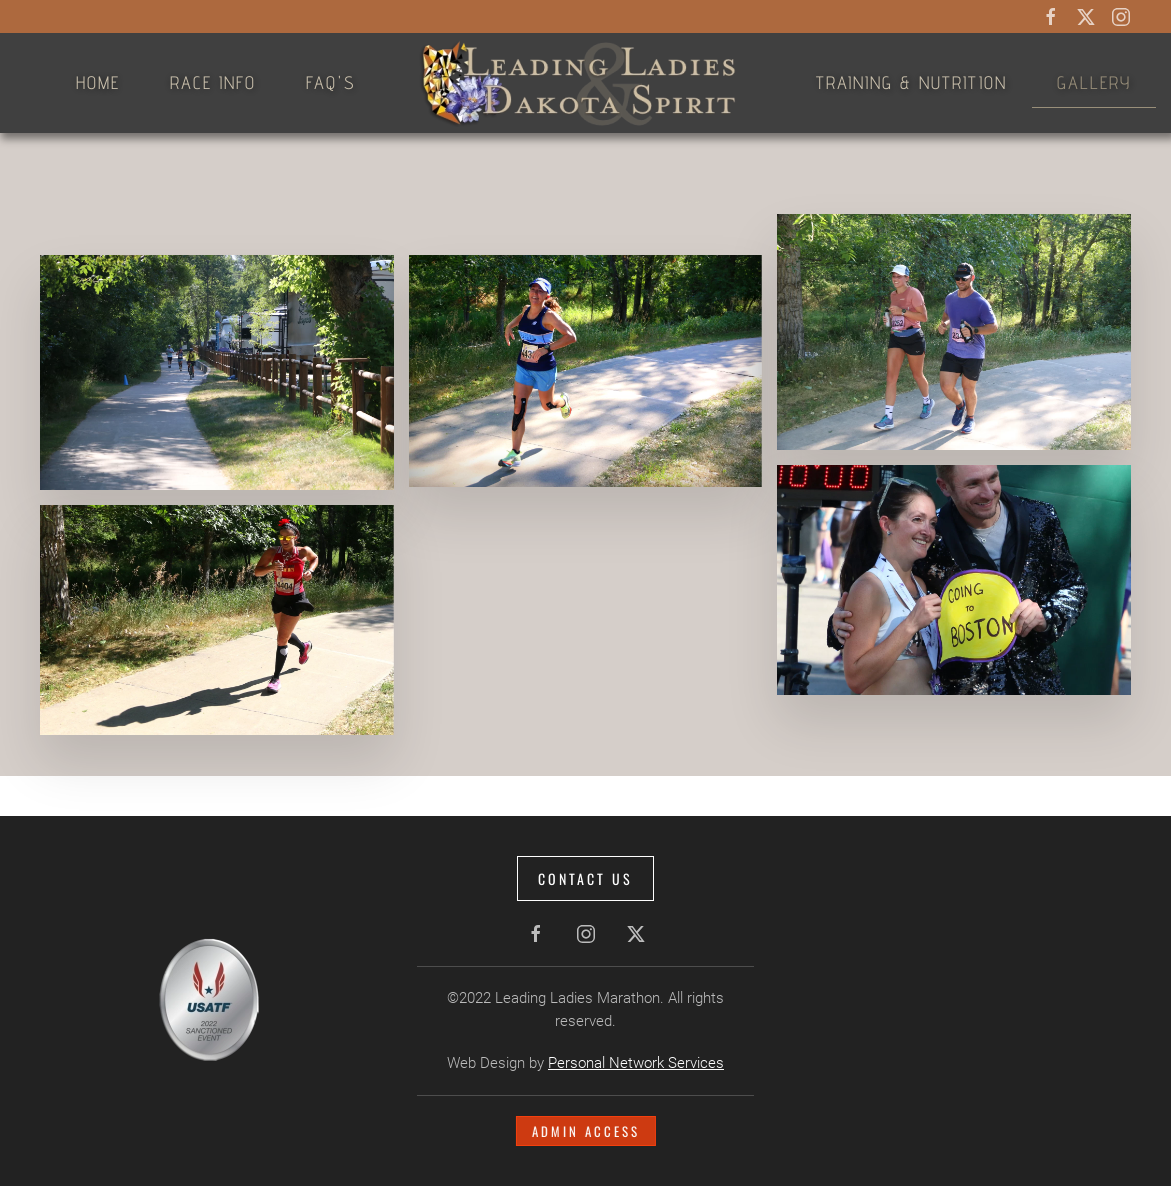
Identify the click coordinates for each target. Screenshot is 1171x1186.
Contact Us (583, 878)
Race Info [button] (213, 82)
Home (98, 82)
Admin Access (583, 1131)
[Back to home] (586, 83)
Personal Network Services (634, 1063)
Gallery (1094, 82)
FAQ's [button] (331, 82)
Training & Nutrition (911, 82)
